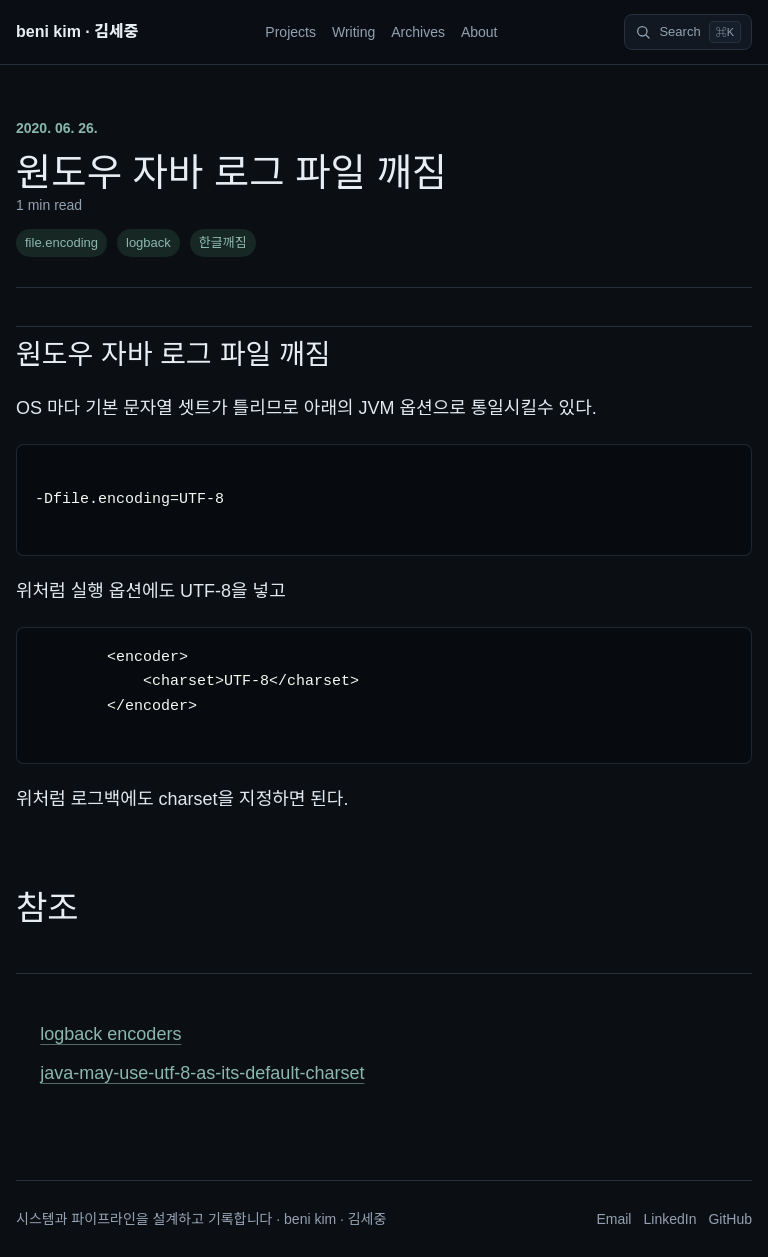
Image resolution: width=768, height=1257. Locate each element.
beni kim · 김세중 (77, 31)
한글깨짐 (223, 242)
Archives (418, 32)
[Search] (688, 32)
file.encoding (61, 242)
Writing (353, 32)
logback (148, 242)
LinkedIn (669, 1219)
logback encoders (110, 1034)
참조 (47, 908)
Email (613, 1219)
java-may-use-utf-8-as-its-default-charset (202, 1073)
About (479, 32)
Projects (290, 32)
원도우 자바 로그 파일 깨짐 (173, 354)
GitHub (730, 1219)
